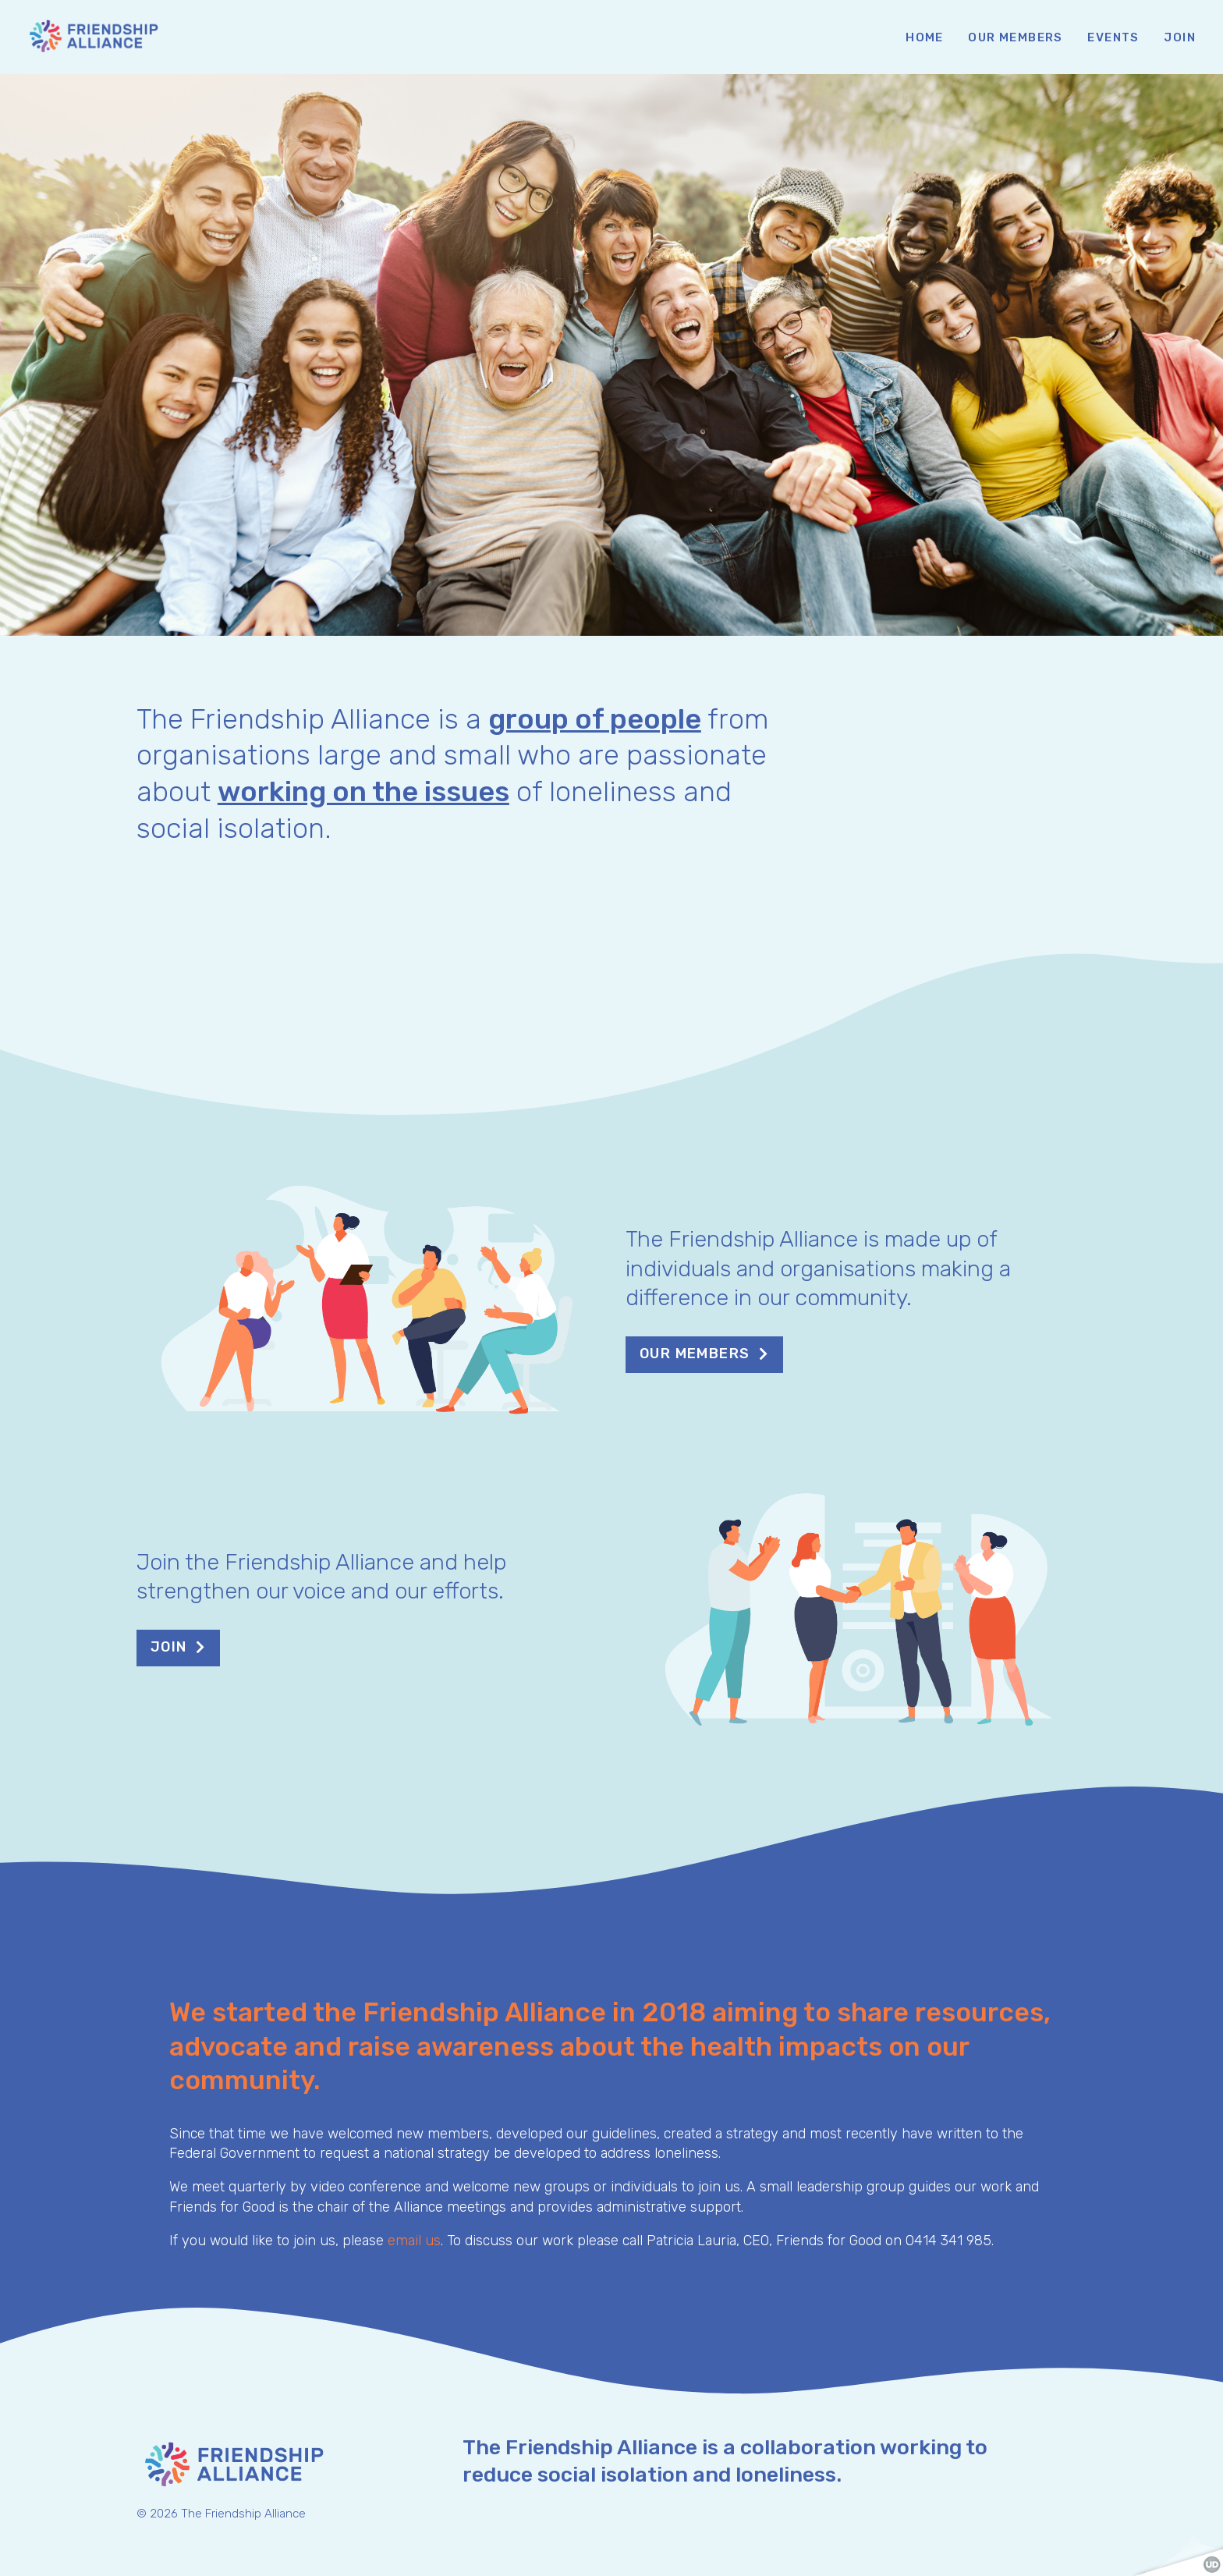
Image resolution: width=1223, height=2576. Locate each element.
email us (414, 2240)
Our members (695, 1353)
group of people (594, 719)
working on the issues (363, 791)
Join (169, 1646)
